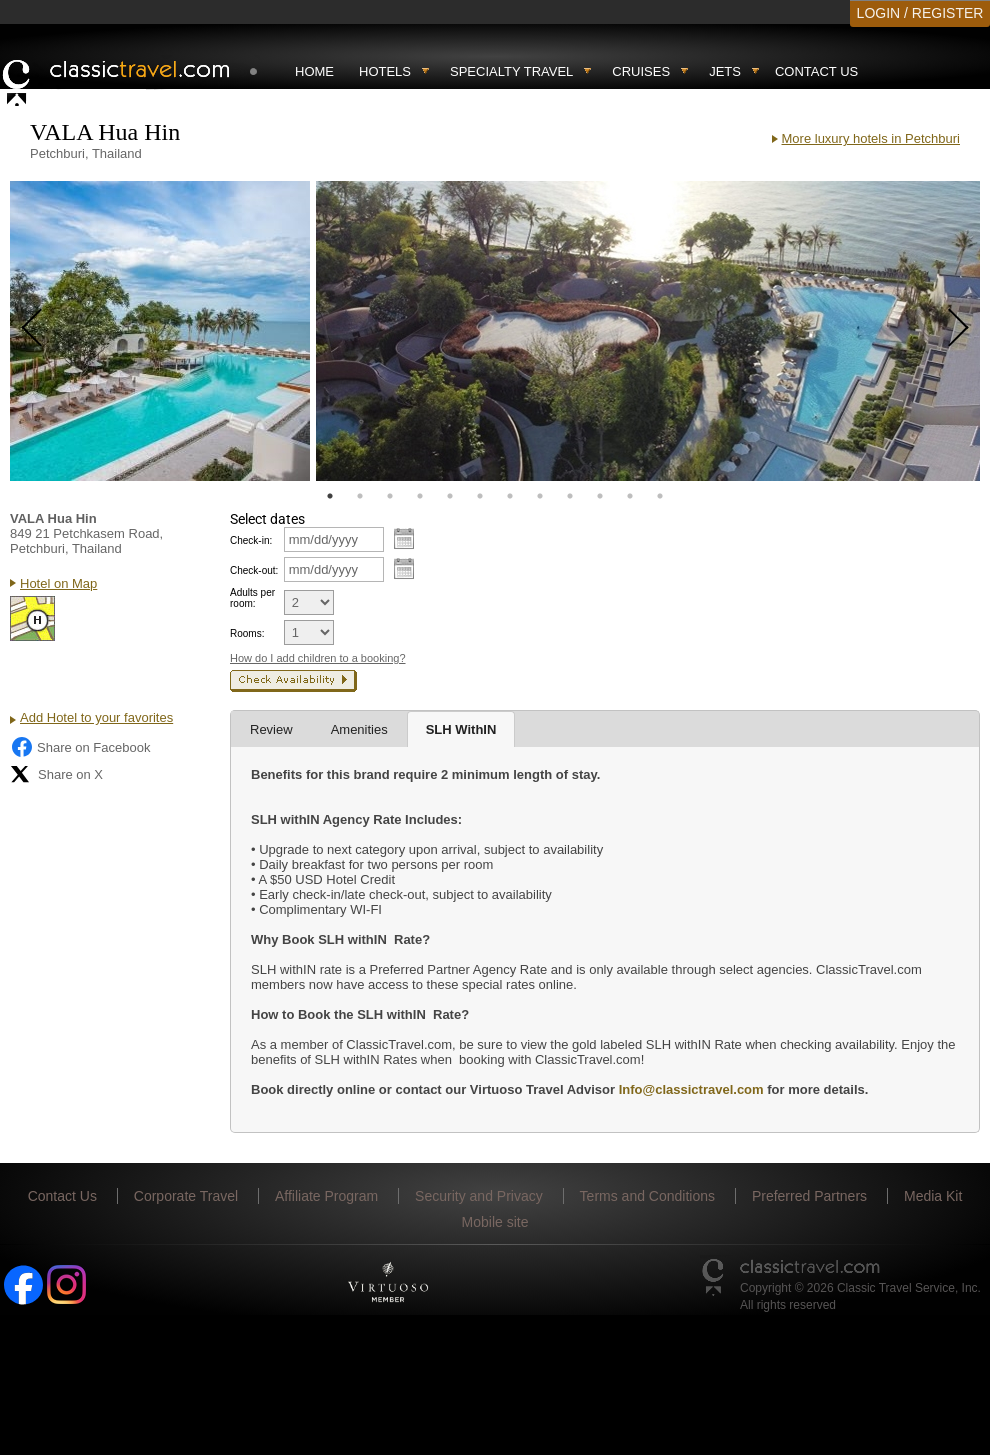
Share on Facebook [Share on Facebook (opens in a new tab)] (80, 747)
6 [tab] (480, 496)
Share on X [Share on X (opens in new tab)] (56, 774)
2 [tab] (360, 496)
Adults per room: (252, 598)
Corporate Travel (186, 1196)
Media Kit (933, 1196)
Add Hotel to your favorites (96, 717)
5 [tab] (450, 496)
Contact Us (816, 71)
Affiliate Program (326, 1196)
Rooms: (247, 633)
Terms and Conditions (647, 1196)
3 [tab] (390, 496)
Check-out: (254, 570)
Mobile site (495, 1222)
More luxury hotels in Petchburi (871, 138)
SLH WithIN (461, 729)
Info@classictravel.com (691, 1089)
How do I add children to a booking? (318, 658)
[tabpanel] (160, 331)
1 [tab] (330, 496)
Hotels (385, 71)
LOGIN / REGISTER (920, 13)
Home (314, 71)
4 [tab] (420, 496)
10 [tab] (600, 496)
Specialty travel (511, 71)
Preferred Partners (809, 1196)
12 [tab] (660, 496)
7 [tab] (510, 496)
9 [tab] (570, 496)
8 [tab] (540, 496)
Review (271, 729)
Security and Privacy (479, 1196)
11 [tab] (630, 496)
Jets (725, 71)
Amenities (359, 729)
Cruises (641, 71)
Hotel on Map (58, 583)
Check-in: (251, 540)
